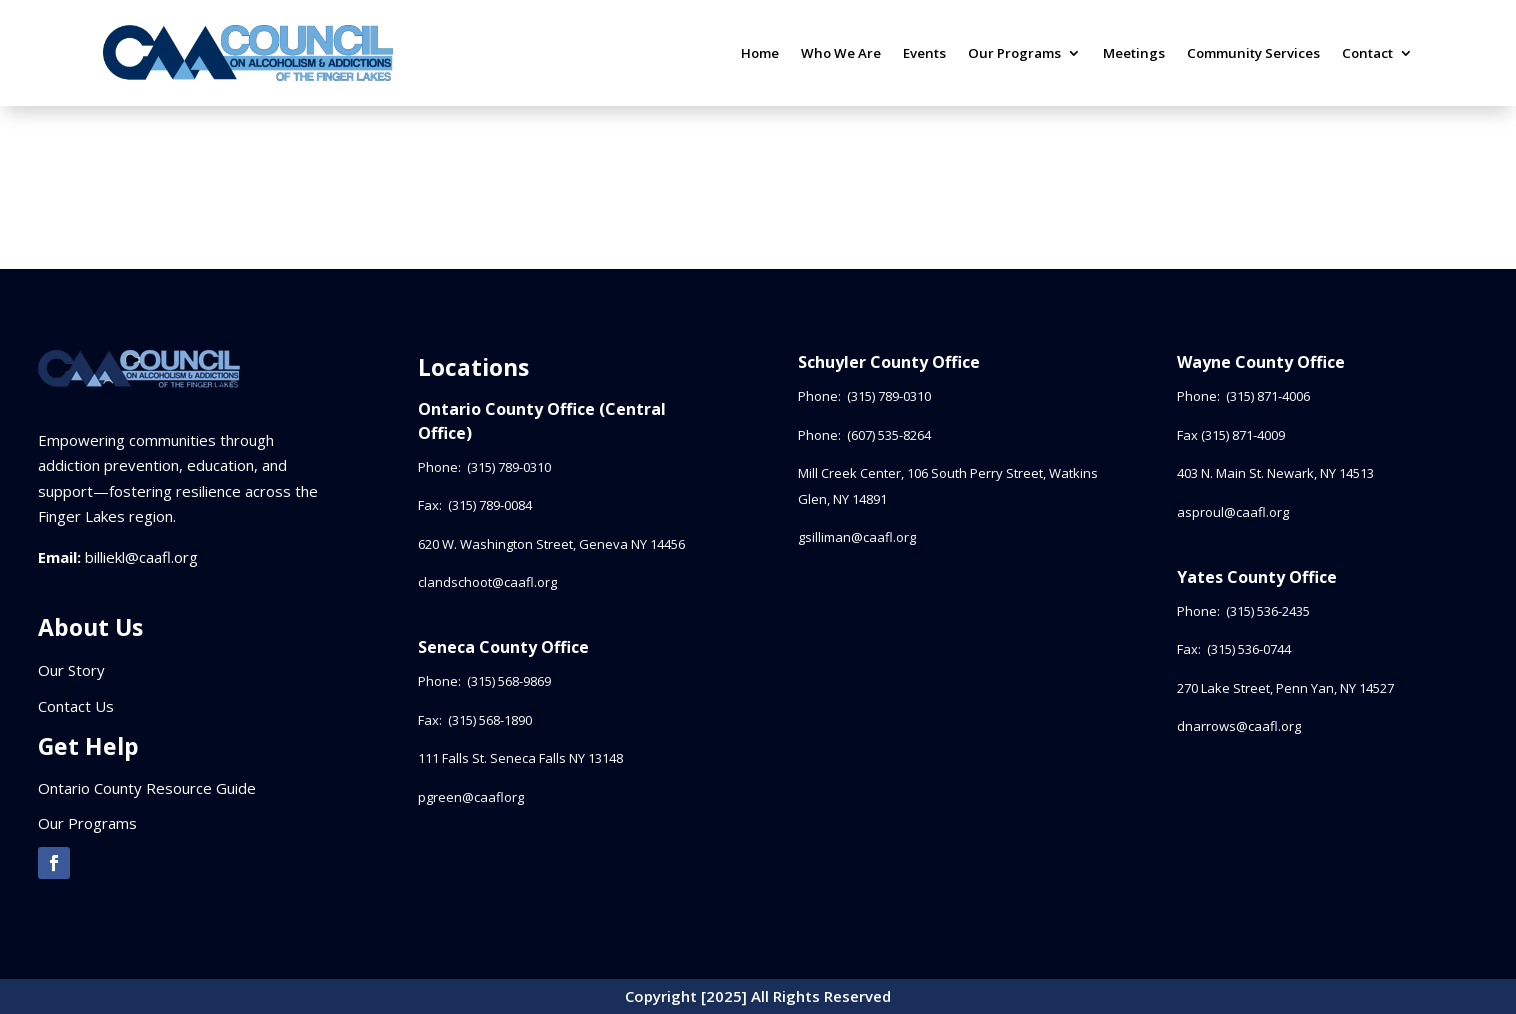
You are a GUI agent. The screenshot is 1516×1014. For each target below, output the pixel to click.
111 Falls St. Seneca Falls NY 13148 (520, 758)
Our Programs (1014, 53)
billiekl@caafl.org (141, 557)
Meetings (1134, 53)
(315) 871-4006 (1268, 396)
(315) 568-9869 (509, 681)
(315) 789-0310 (510, 467)
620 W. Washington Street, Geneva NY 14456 (551, 544)
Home (760, 53)
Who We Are (841, 53)
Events (924, 53)
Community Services (1253, 53)
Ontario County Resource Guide (147, 788)
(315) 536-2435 (1268, 611)
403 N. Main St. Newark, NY (1275, 473)
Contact (1367, 53)
